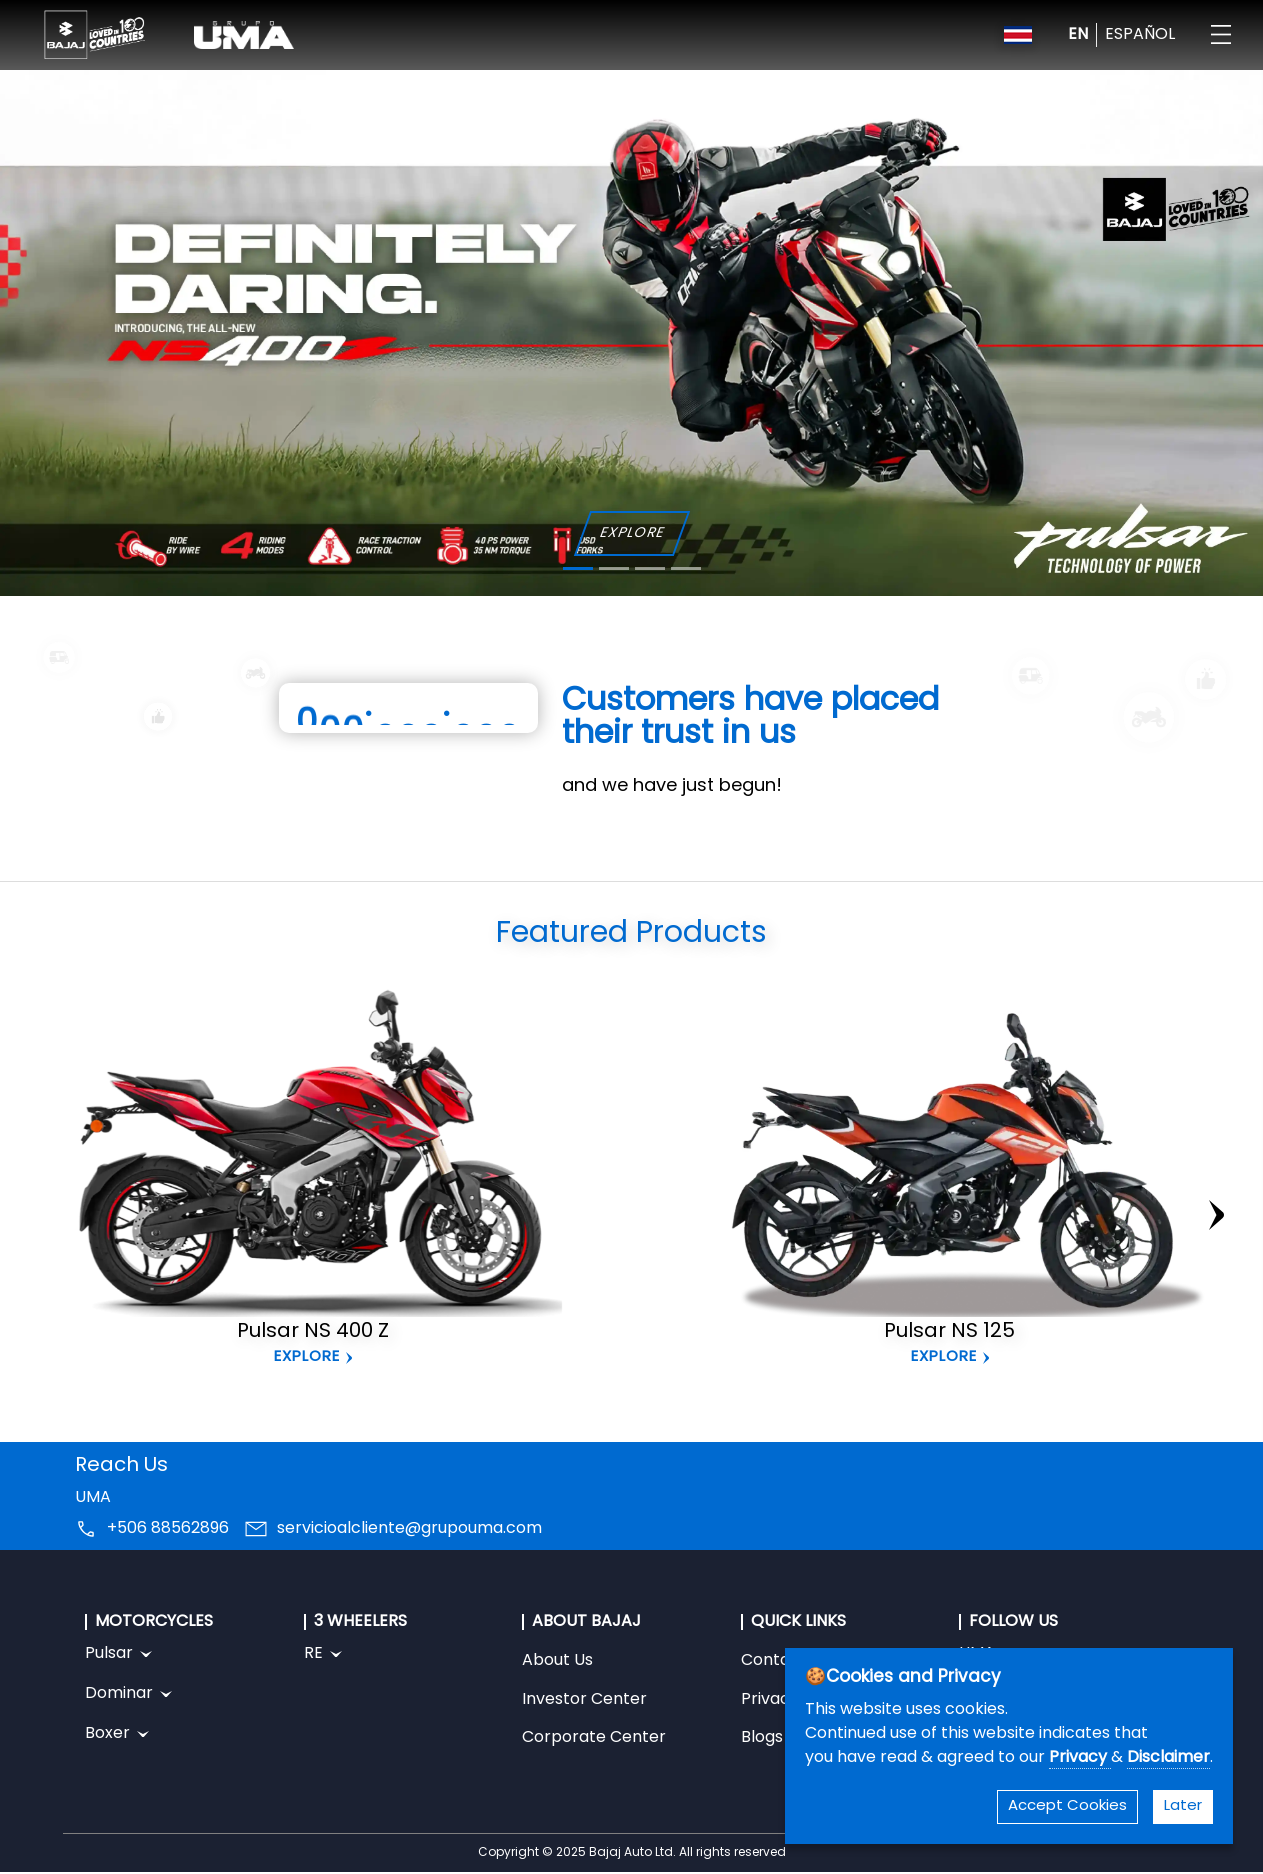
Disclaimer (1168, 1758)
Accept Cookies (1067, 1806)
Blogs (762, 1738)
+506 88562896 (168, 1529)
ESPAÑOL (1140, 35)
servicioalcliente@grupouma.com (409, 1529)
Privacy (1080, 1758)
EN (1078, 35)
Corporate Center (594, 1738)
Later (1183, 1806)
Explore (307, 1357)
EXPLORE (631, 533)
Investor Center (584, 1700)
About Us (557, 1661)
